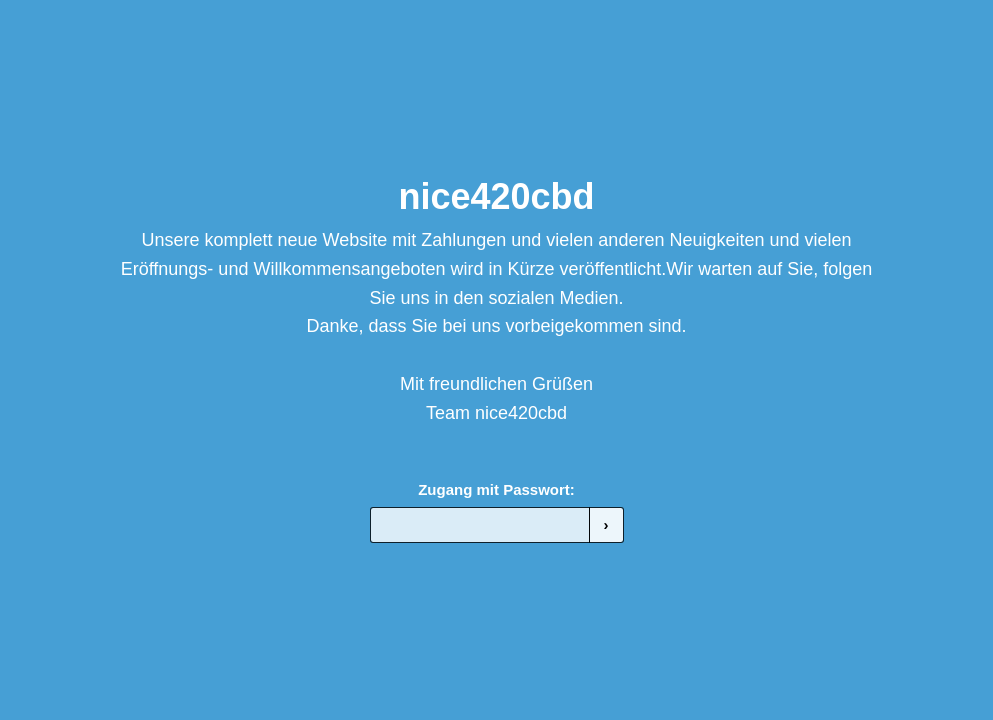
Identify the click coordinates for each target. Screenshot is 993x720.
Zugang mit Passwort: (496, 489)
